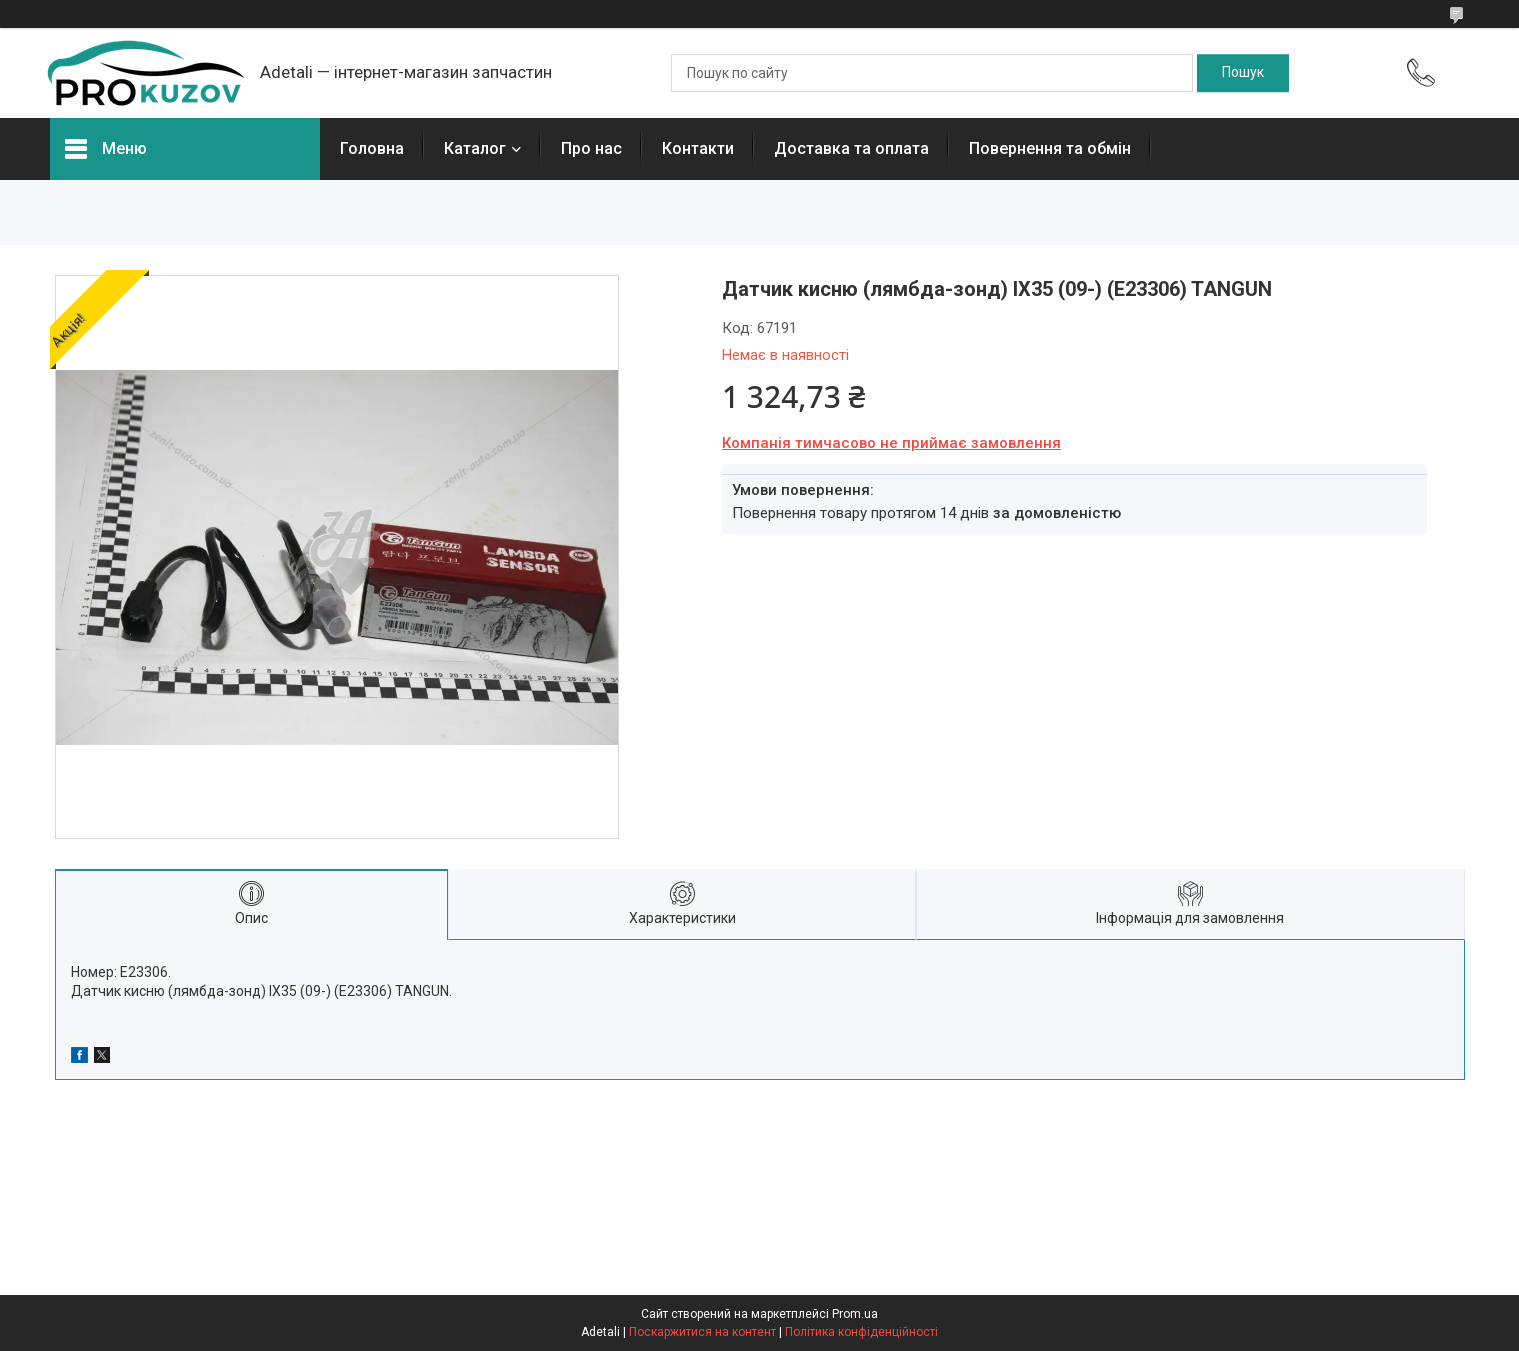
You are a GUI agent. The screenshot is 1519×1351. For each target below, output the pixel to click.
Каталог (475, 148)
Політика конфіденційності (861, 1332)
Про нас (591, 148)
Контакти (698, 148)
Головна (372, 148)
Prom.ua (855, 1314)
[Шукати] (1243, 73)
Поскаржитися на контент (702, 1332)
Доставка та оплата (851, 148)
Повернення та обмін (1050, 148)
